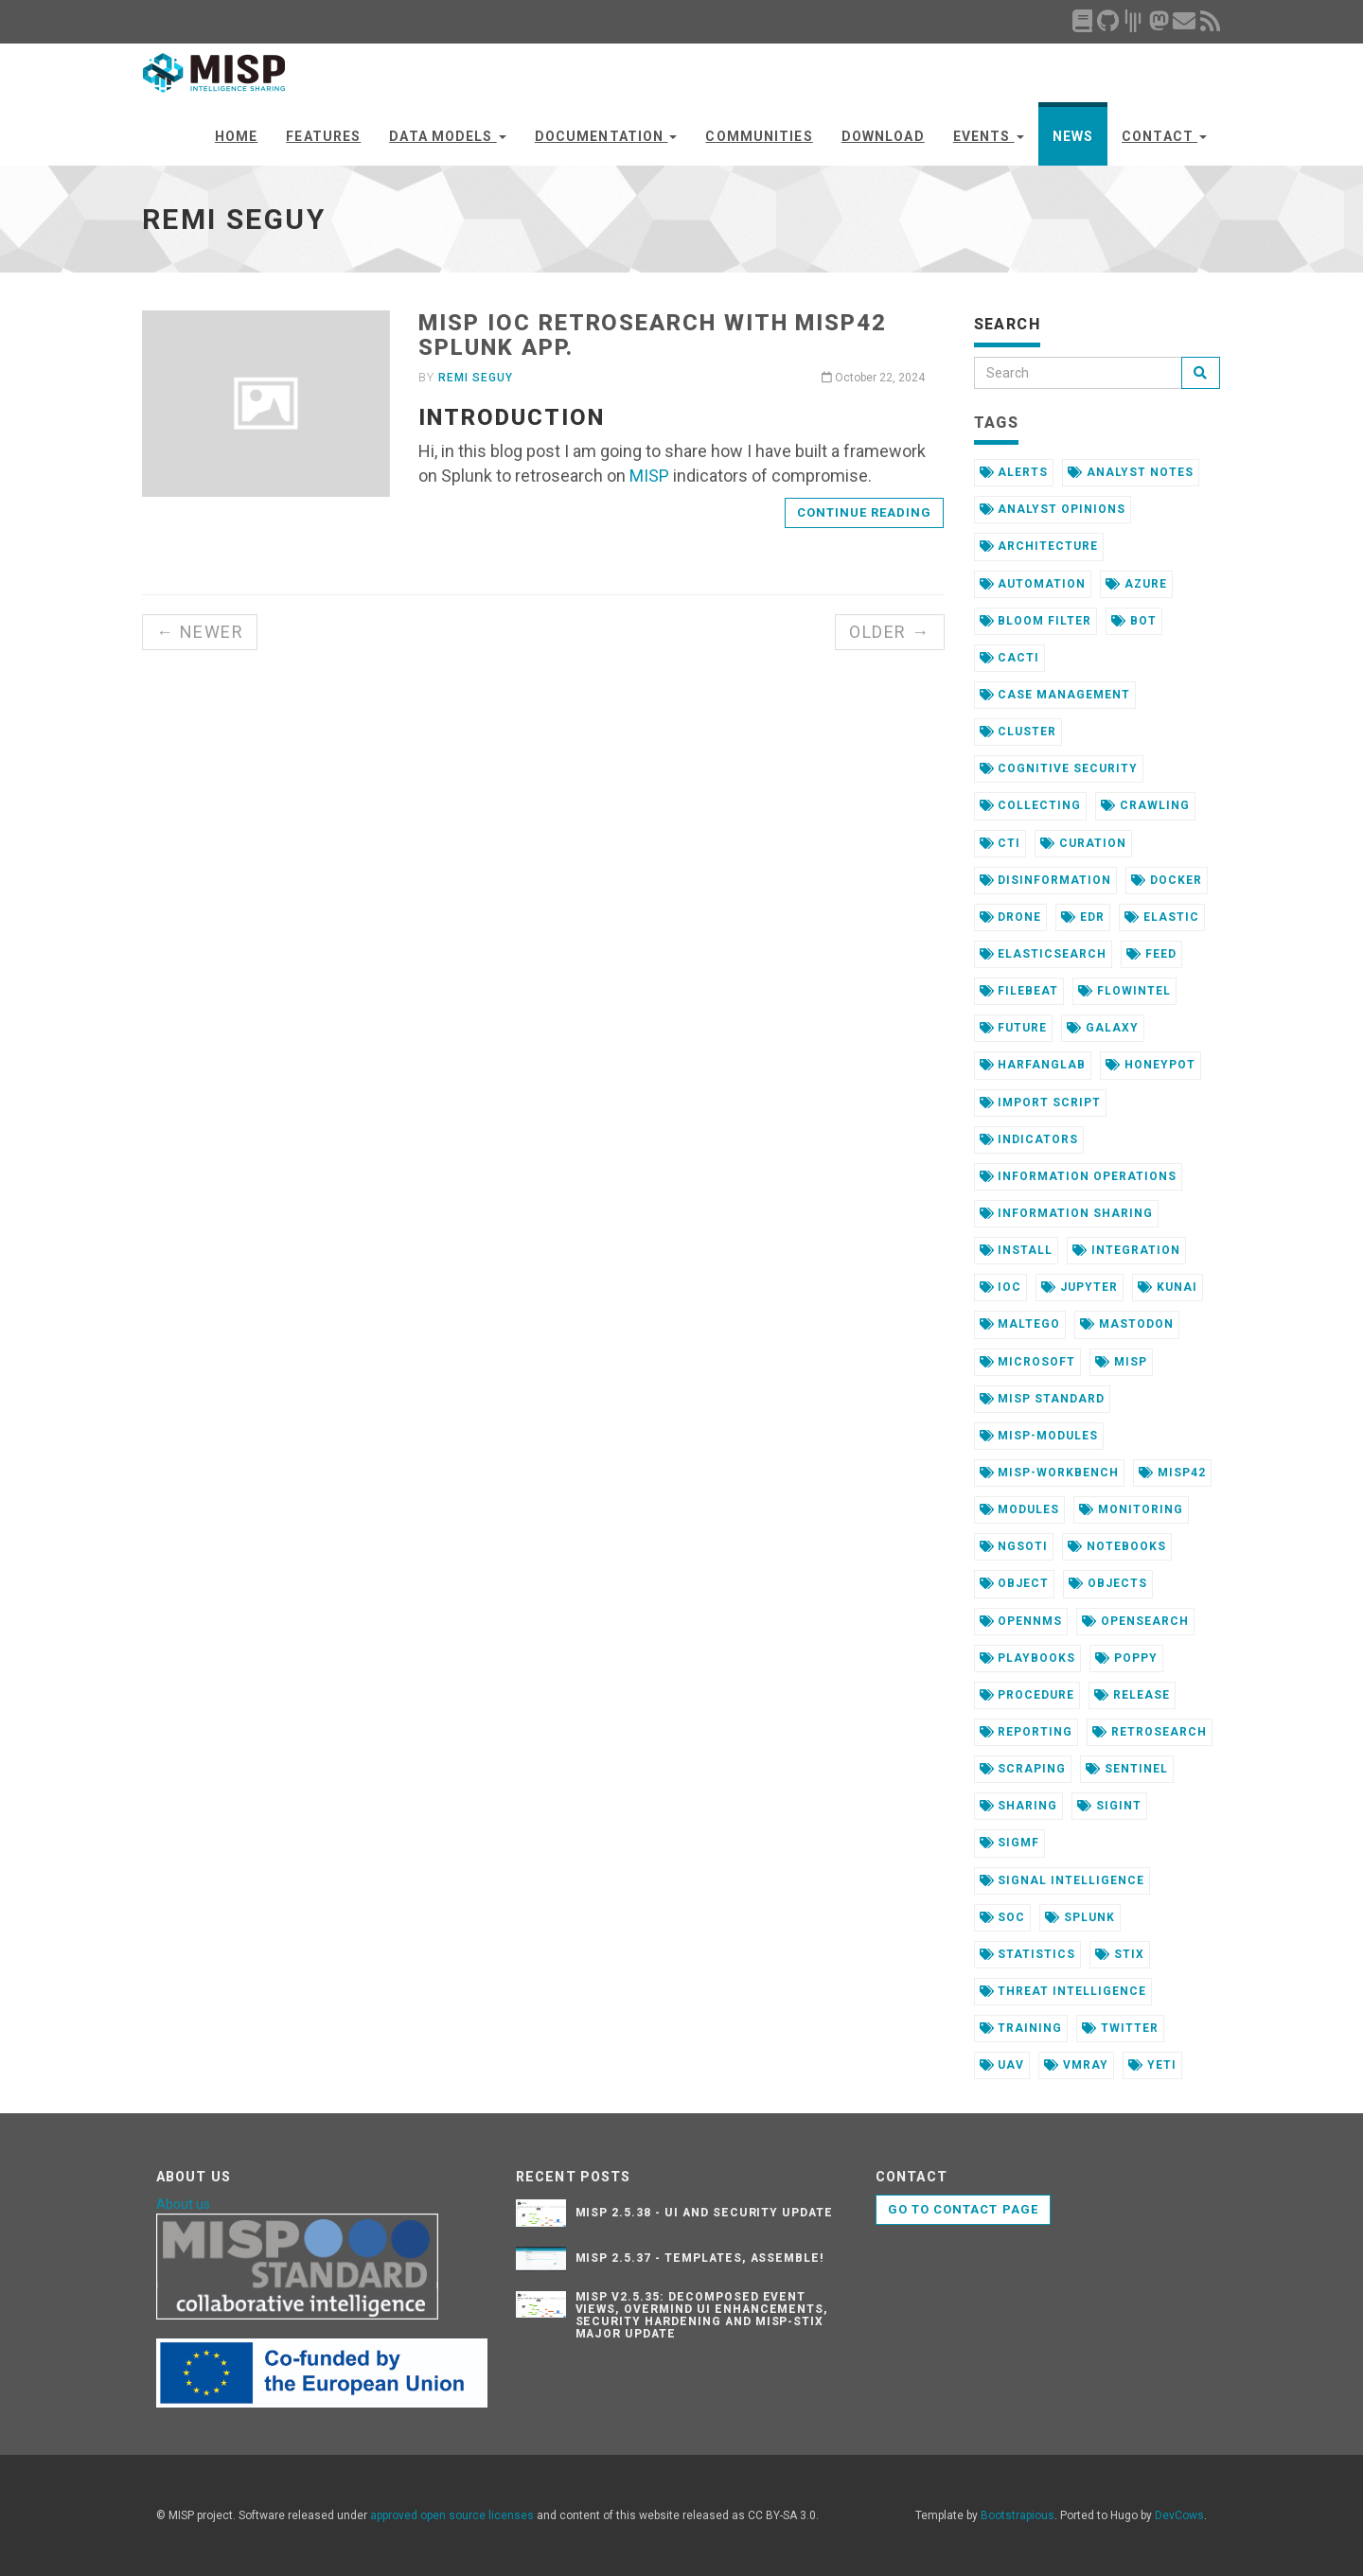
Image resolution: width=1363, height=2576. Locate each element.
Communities (758, 136)
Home (236, 136)
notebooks (1117, 1546)
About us (183, 2204)
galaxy (1103, 1027)
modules (1020, 1509)
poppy (1126, 1658)
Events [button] (988, 136)
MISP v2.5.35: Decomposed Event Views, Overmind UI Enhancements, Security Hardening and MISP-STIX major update (702, 2315)
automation (1033, 584)
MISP (649, 475)
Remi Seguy (475, 377)
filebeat (1019, 990)
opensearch (1135, 1621)
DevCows (1179, 2515)
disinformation (1045, 880)
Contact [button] (1164, 136)
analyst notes (1130, 472)
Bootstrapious (1017, 2515)
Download (883, 136)
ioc (1001, 1287)
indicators (1029, 1139)
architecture (1039, 546)
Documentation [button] (606, 136)
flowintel (1124, 990)
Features (323, 136)
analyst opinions (1052, 509)
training (1021, 2028)
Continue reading (864, 512)
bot (1134, 620)
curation (1083, 843)
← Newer (199, 632)
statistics (1028, 1954)
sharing (1019, 1805)
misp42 (1172, 1472)
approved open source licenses (452, 2515)
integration (1126, 1250)
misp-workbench (1049, 1472)
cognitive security (1059, 768)
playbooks (1028, 1658)
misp (1121, 1361)
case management (1055, 694)
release (1132, 1695)
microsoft (1028, 1361)
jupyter (1079, 1287)
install (1016, 1250)
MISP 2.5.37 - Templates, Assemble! (700, 2258)
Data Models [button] (447, 136)
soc (1003, 1917)
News (1073, 136)
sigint (1109, 1805)
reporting (1026, 1731)
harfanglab (1033, 1064)
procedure (1027, 1695)
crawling (1145, 805)
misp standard (1042, 1398)
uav (1002, 2065)
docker (1166, 880)
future (1014, 1027)
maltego (1020, 1324)
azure (1136, 584)
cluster (1018, 731)
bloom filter (1035, 620)
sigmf (1010, 1842)
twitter (1120, 2028)
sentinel (1127, 1768)
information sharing (1066, 1213)
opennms (1021, 1621)
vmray (1076, 2065)
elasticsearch (1043, 954)
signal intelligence (1062, 1880)
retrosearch (1149, 1731)
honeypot (1150, 1064)
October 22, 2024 (873, 377)
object (1015, 1583)
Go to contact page (963, 2209)
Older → (889, 632)
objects (1108, 1583)
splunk (1080, 1917)
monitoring (1131, 1509)
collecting (1031, 805)
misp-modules (1039, 1435)
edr (1083, 917)
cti (1000, 843)
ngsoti (1014, 1546)
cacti (1010, 657)
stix (1119, 1954)
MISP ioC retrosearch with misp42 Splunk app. (652, 335)
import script (1040, 1102)
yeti (1152, 2065)
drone (1011, 917)
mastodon (1127, 1324)
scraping (1023, 1768)
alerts (1014, 472)
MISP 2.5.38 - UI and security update (704, 2212)
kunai (1167, 1287)
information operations (1078, 1176)
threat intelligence (1063, 1991)
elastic (1161, 917)
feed (1151, 954)
